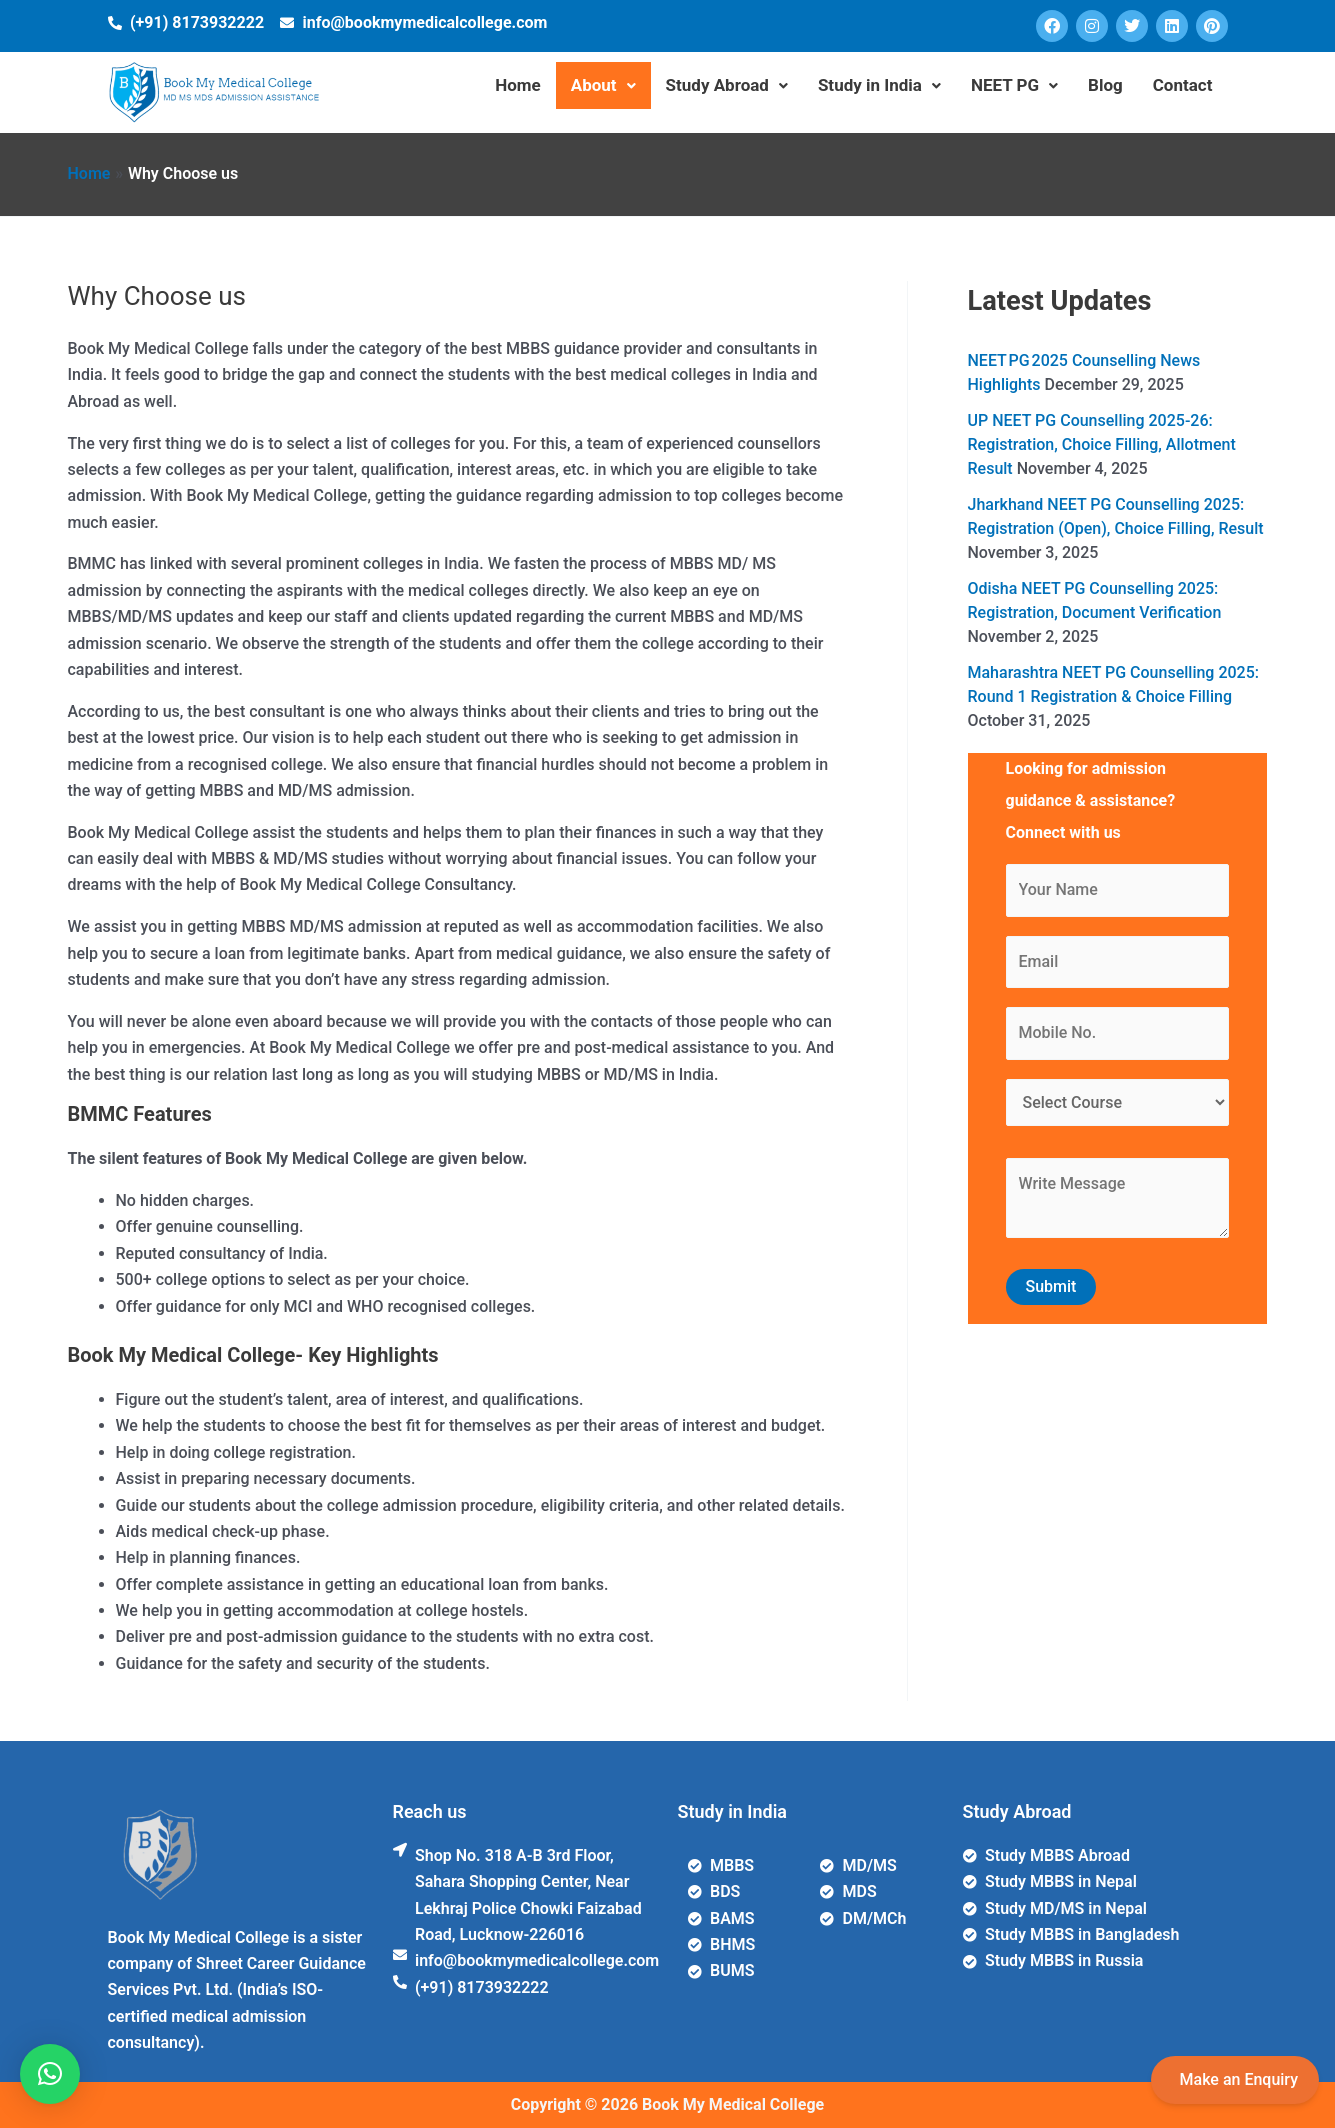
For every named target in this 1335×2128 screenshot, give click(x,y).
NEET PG (1014, 85)
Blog (1105, 85)
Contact (1183, 85)
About (603, 85)
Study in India (879, 85)
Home (518, 85)
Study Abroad (727, 85)
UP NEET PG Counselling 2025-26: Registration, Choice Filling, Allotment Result (1102, 444)
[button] (50, 2074)
